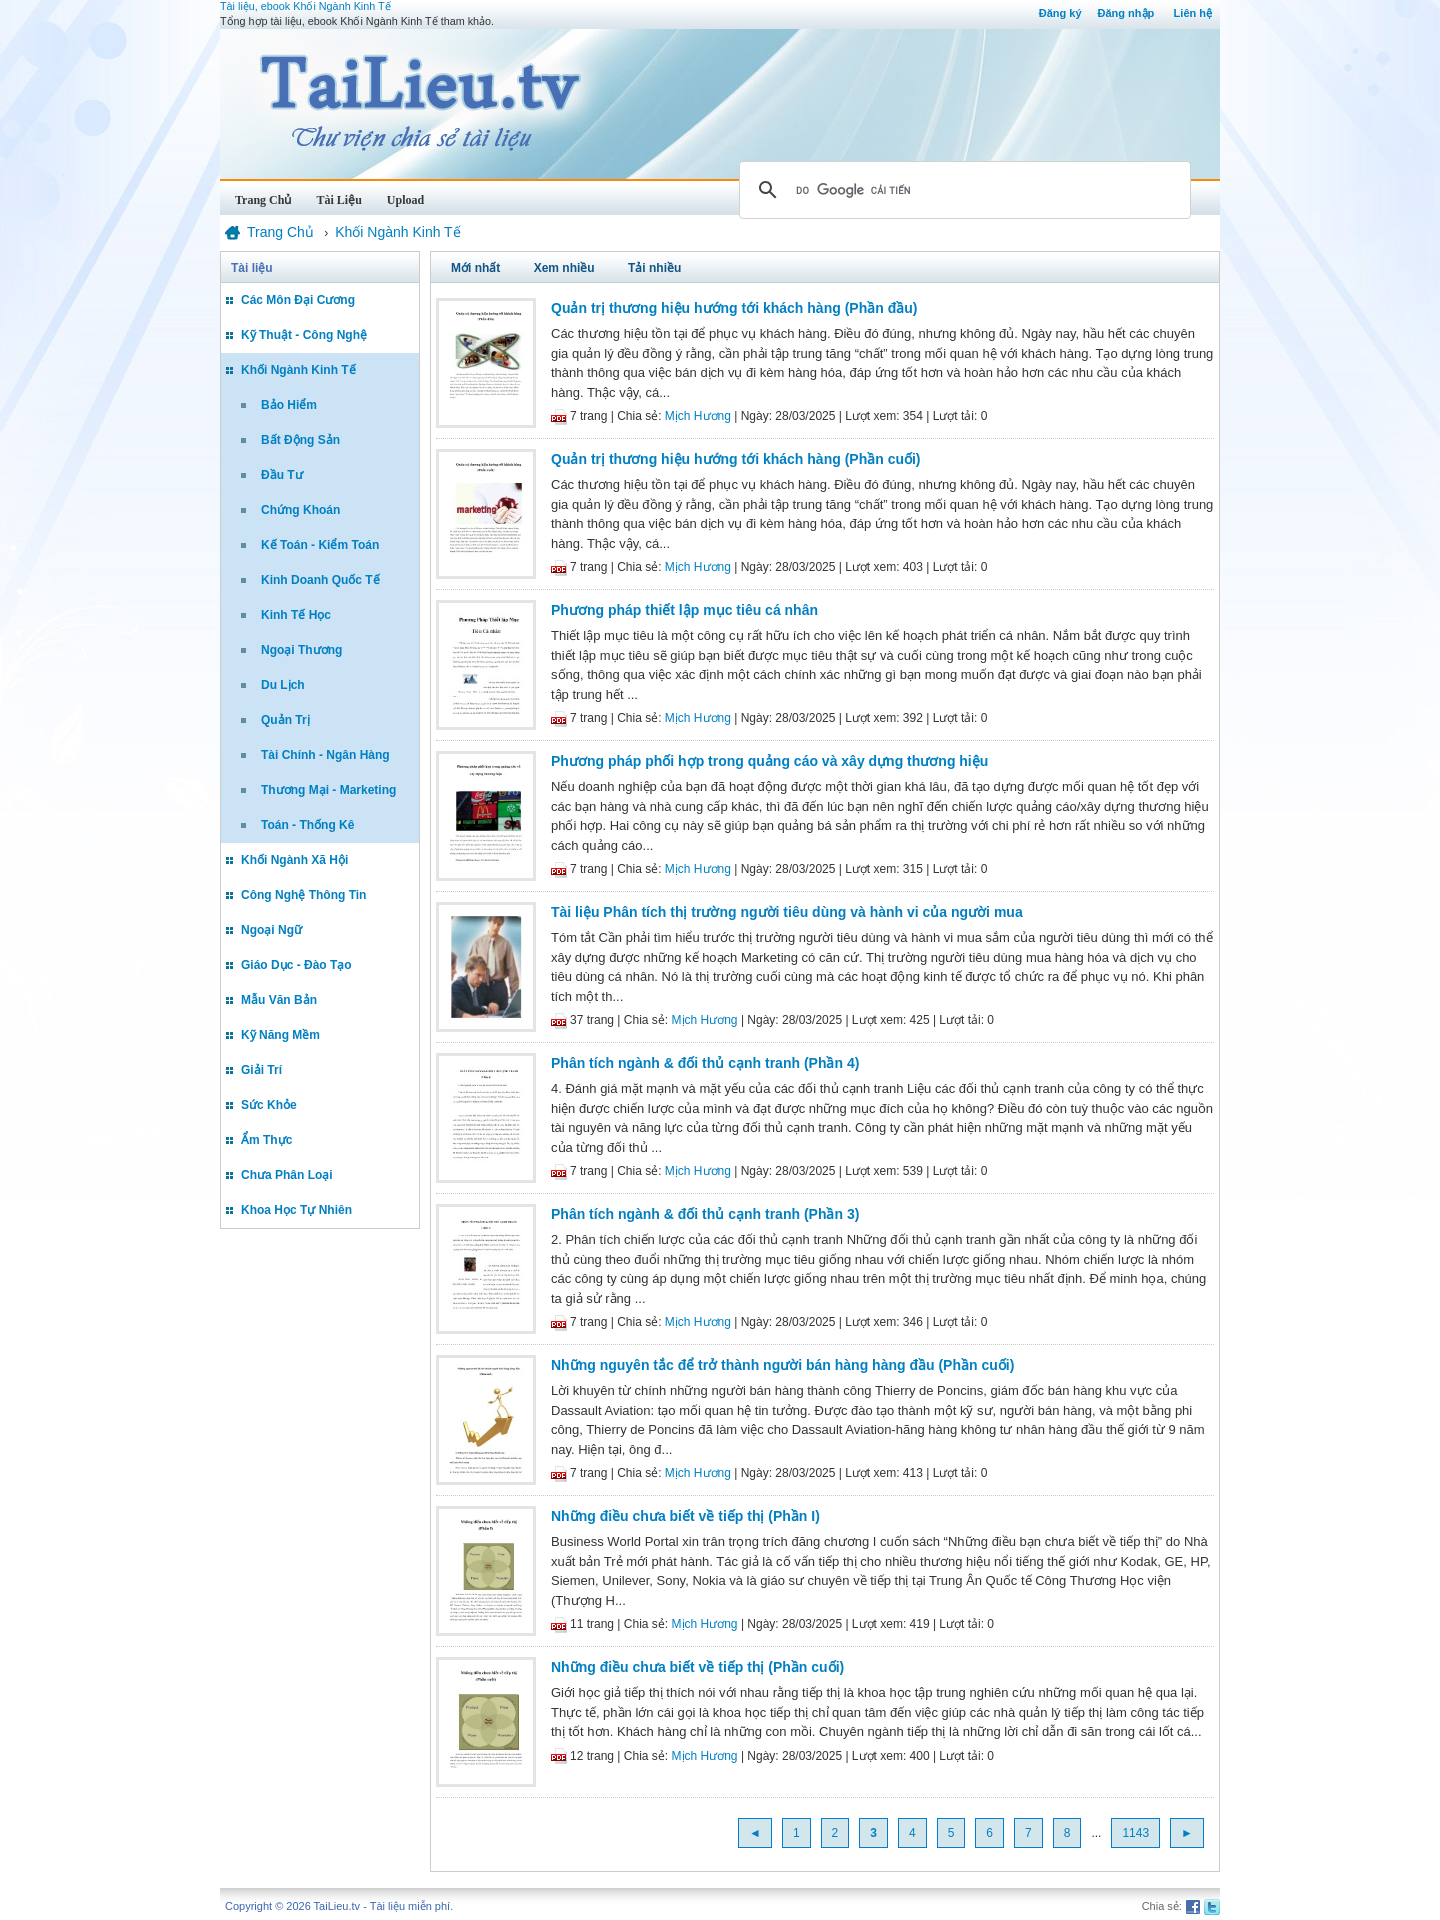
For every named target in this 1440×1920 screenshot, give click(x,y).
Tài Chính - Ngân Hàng (325, 755)
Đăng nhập (1126, 13)
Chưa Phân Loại (287, 1175)
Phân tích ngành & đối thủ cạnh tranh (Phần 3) (705, 1214)
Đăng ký (1060, 13)
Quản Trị (285, 720)
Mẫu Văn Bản (279, 1000)
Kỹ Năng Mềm (280, 1035)
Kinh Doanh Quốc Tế (320, 580)
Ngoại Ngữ (271, 930)
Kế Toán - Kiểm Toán (320, 545)
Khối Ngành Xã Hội (294, 860)
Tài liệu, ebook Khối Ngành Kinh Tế (305, 6)
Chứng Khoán (300, 510)
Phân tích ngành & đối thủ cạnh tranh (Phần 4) (705, 1063)
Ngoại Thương (301, 650)
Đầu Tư (282, 475)
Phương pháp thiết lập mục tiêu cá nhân (684, 610)
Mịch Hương (698, 416)
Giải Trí (261, 1070)
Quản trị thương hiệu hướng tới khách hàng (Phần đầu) (734, 308)
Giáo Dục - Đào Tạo (296, 965)
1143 (1135, 1833)
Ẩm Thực (266, 1140)
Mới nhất (475, 268)
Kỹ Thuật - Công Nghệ (304, 335)
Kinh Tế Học (296, 615)
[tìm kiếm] (962, 190)
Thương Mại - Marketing (328, 790)
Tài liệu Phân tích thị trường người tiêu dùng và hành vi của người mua (787, 912)
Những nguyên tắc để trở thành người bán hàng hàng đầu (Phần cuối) (782, 1365)
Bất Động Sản (300, 440)
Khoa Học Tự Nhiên (296, 1210)
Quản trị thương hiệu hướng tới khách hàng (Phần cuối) (736, 459)
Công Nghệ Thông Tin (303, 895)
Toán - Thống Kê (307, 825)
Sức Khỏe (269, 1105)
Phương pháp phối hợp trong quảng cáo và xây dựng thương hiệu (769, 761)
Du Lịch (283, 685)
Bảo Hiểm (289, 405)
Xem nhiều (564, 268)
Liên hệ (1193, 13)
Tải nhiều (654, 268)
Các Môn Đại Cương (298, 300)
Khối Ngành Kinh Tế (298, 370)
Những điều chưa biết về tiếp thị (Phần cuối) (697, 1667)
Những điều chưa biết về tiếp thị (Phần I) (685, 1516)
